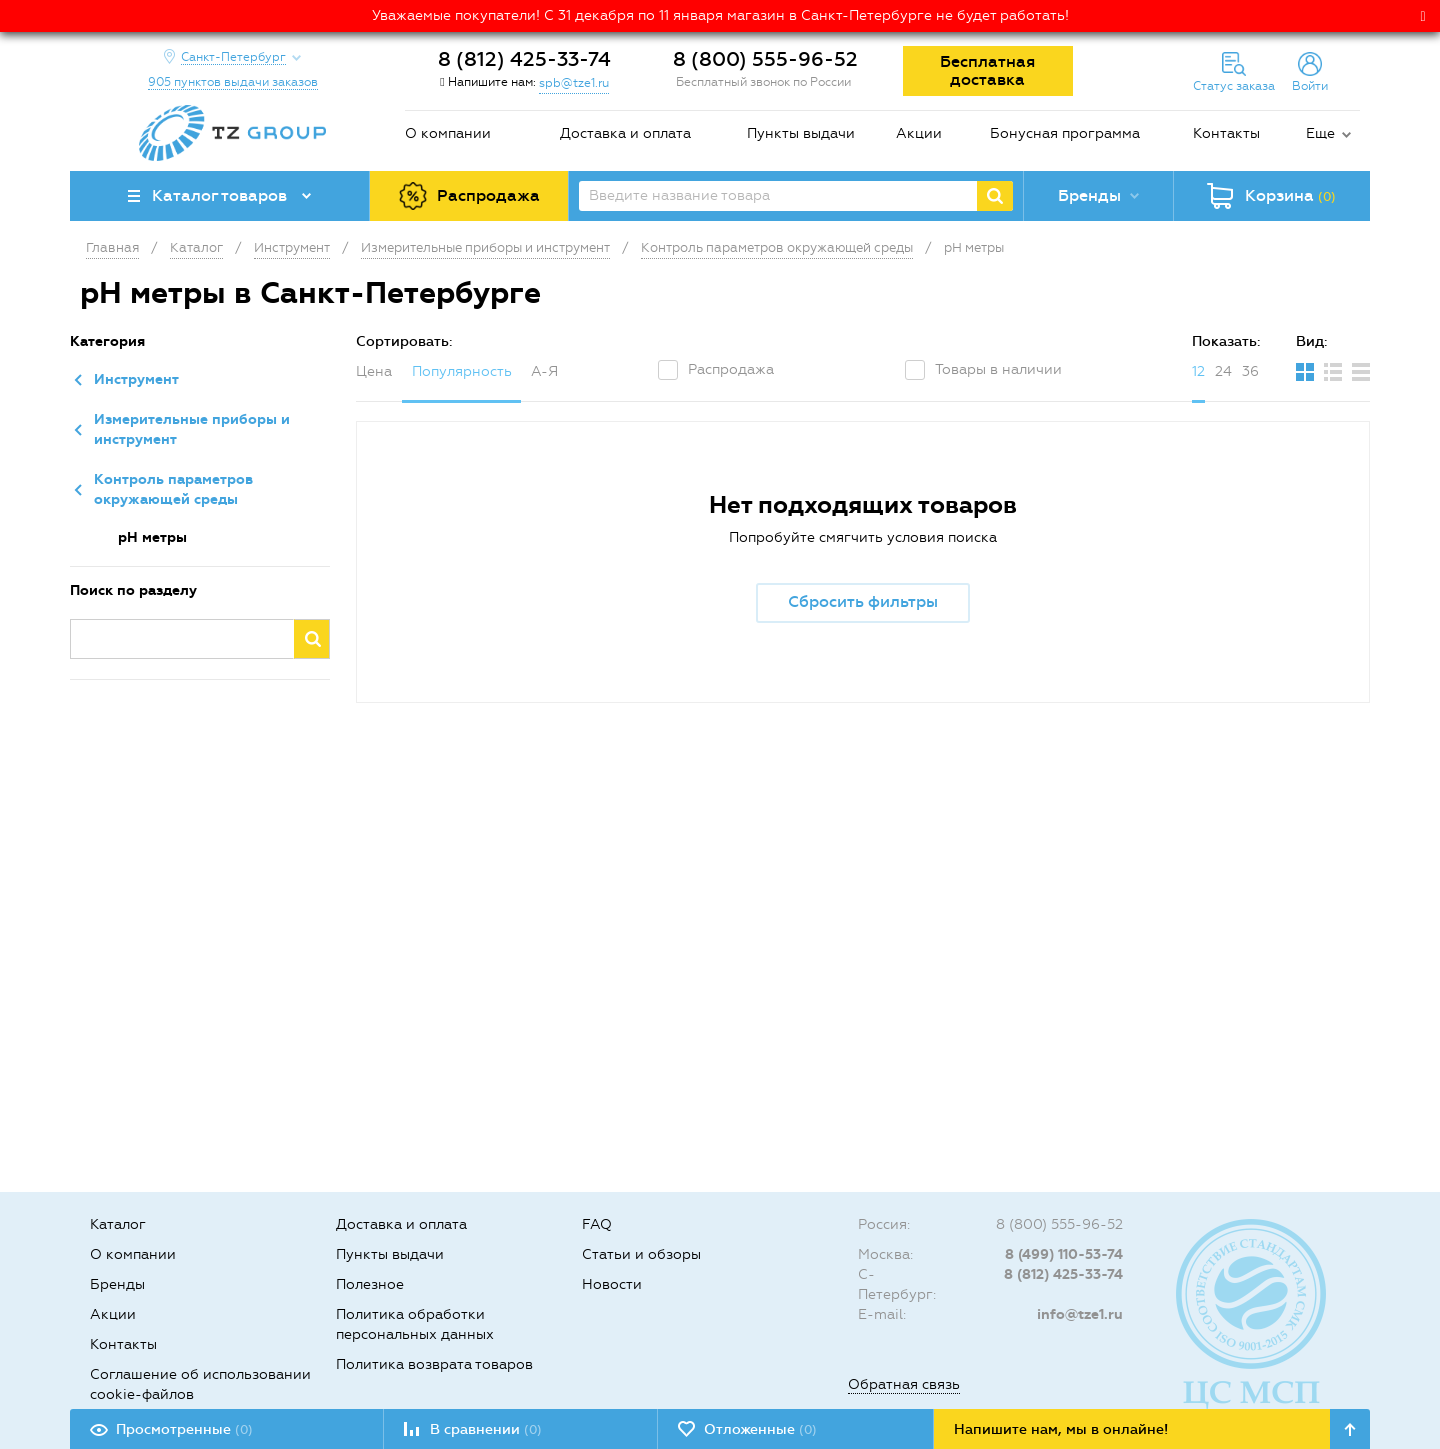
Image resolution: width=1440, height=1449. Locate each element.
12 (1198, 371)
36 (1250, 371)
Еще (1320, 133)
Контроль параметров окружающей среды (173, 489)
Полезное (370, 1284)
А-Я (544, 371)
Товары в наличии (998, 369)
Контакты (1226, 133)
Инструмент (136, 379)
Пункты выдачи (801, 133)
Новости (612, 1284)
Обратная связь (904, 1384)
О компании (448, 133)
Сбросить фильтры (863, 601)
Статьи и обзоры (641, 1254)
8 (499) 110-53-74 (1064, 1254)
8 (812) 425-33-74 (524, 59)
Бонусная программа (1065, 133)
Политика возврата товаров (434, 1364)
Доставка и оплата (625, 133)
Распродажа (731, 369)
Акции (919, 133)
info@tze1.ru (1080, 1314)
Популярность (462, 371)
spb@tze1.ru (574, 83)
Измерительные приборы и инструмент (192, 429)
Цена (374, 371)
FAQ (597, 1224)
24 (1223, 371)
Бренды (117, 1284)
